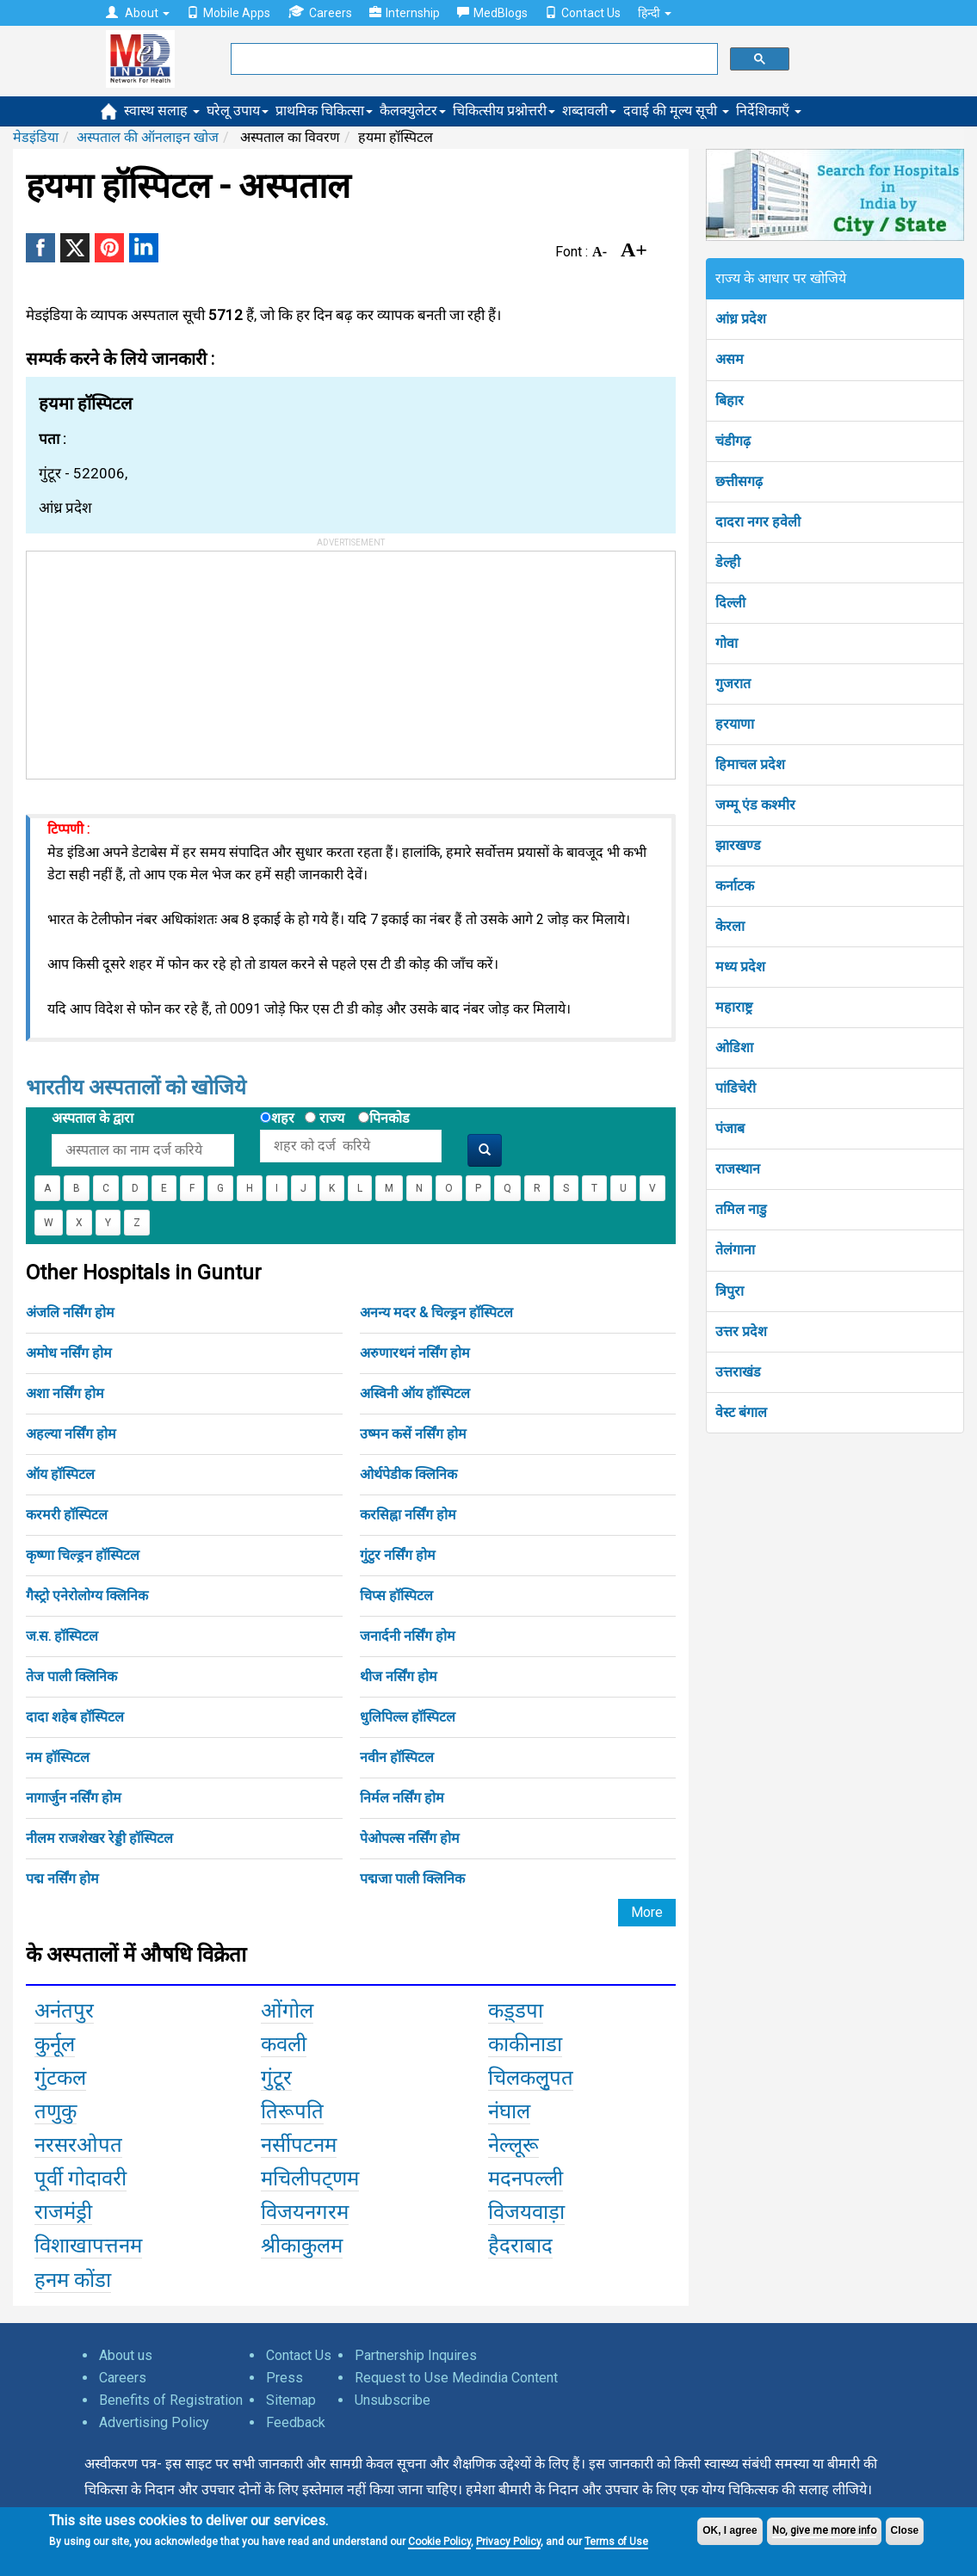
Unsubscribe (392, 2400)
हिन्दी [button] (654, 13)
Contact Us (583, 13)
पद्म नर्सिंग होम (62, 1878)
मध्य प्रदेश (740, 966)
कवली (283, 2044)
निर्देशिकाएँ (768, 110)
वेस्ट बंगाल (741, 1412)
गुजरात (733, 683)
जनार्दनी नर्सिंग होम (407, 1636)
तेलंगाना (735, 1250)
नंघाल (509, 2111)
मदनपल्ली (525, 2178)
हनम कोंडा (72, 2280)
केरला (730, 926)
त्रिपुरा (729, 1291)
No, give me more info (824, 2530)
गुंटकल (60, 2078)
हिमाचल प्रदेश (750, 764)
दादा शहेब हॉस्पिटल (75, 1717)
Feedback (295, 2422)
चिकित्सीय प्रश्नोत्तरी (504, 110)
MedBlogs (492, 13)
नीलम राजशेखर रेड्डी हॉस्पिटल (99, 1838)
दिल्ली (730, 603)
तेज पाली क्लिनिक (71, 1676)
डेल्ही (727, 562)
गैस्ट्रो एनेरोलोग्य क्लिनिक (87, 1595)
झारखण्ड (738, 845)
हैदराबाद (520, 2246)
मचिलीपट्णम (310, 2178)
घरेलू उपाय (238, 110)
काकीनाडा (525, 2044)
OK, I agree (729, 2530)
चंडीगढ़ (733, 441)
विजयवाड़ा (526, 2212)
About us (125, 2355)
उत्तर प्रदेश (741, 1331)
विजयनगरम (305, 2212)
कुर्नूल (54, 2044)
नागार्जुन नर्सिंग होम (73, 1798)
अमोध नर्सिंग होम (69, 1353)
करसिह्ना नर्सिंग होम (408, 1515)
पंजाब (730, 1128)
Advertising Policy (154, 2422)
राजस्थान (737, 1169)
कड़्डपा (515, 2011)
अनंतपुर (64, 2011)
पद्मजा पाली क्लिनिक (412, 1878)
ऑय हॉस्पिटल (60, 1474)
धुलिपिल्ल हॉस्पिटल (407, 1717)
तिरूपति (292, 2111)
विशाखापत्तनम (88, 2246)
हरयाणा (734, 724)
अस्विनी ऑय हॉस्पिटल (415, 1393)
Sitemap (291, 2400)
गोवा (726, 643)
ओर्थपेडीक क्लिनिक (408, 1474)
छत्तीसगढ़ (739, 481)
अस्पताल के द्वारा (92, 1118)
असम (729, 359)
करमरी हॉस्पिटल (67, 1515)
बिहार (729, 400)
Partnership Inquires (416, 2355)
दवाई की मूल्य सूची (676, 110)
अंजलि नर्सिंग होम (70, 1312)
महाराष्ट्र (733, 1007)
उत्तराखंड (738, 1372)
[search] (472, 59)
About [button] (138, 13)
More (647, 1912)
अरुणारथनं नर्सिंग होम (415, 1353)
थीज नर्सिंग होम (398, 1676)
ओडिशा (734, 1047)
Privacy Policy (508, 2542)
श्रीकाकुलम (302, 2246)
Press (284, 2378)
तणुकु (55, 2111)
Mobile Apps (228, 13)
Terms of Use (616, 2542)
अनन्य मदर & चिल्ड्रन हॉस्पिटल (436, 1312)
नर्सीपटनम (299, 2145)
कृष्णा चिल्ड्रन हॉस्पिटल (82, 1555)
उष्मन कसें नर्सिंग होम (413, 1434)
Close (905, 2530)
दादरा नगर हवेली (758, 522)
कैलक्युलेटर (413, 110)
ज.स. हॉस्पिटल (62, 1636)
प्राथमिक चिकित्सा (324, 110)
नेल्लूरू (513, 2145)
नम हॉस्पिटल (58, 1757)
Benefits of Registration (171, 2400)
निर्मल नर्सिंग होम (402, 1798)
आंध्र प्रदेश (740, 319)
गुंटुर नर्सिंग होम (398, 1555)
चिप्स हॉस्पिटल (396, 1595)
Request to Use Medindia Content (456, 2378)
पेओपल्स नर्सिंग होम (410, 1838)
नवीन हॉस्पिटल (397, 1757)
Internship (404, 13)
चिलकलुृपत (530, 2078)
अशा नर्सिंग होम (65, 1393)
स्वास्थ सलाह (162, 110)
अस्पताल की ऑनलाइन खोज (148, 137)
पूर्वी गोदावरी (80, 2178)
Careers (320, 12)
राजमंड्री (63, 2212)
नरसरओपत (78, 2145)
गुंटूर (276, 2078)
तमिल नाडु (741, 1209)
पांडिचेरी (735, 1088)
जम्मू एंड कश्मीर (755, 805)
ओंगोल (287, 2011)
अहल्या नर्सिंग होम (71, 1434)
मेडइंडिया (36, 137)
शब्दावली (589, 110)
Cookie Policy (439, 2542)
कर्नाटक (734, 886)
